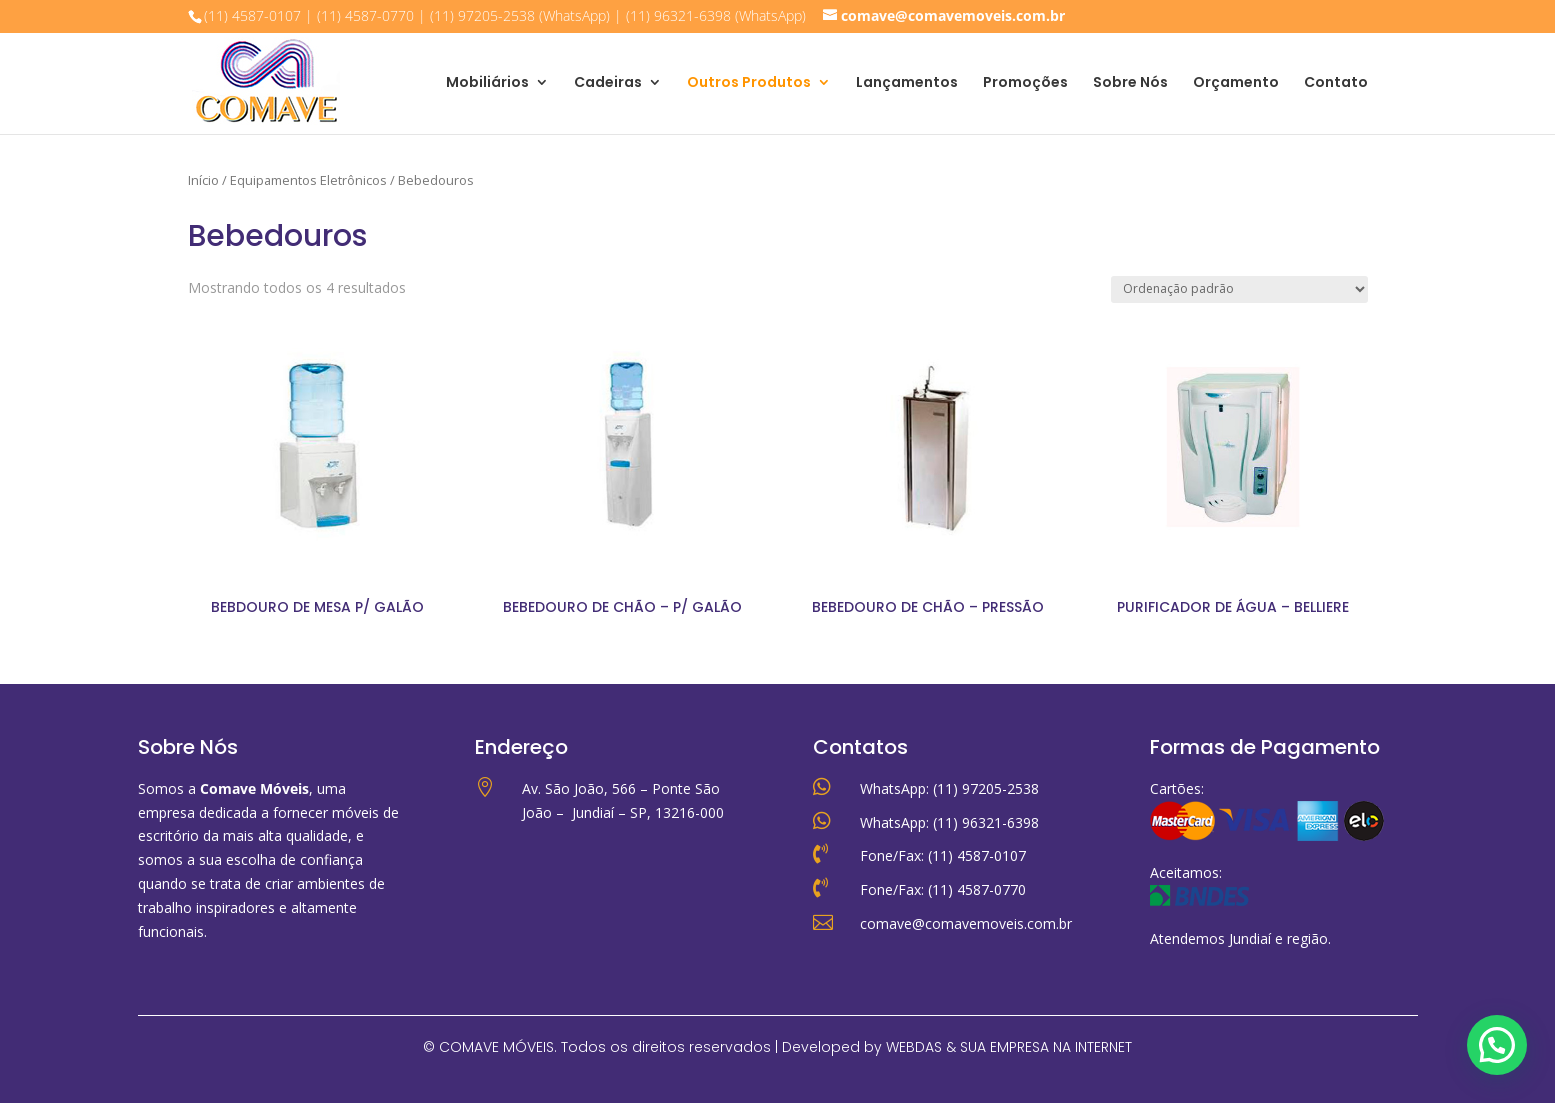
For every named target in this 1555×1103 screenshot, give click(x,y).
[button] (1497, 1045)
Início (203, 180)
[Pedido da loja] (1239, 289)
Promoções (1025, 83)
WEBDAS (914, 1047)
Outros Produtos (749, 83)
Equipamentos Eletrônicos (308, 180)
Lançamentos (907, 83)
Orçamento (1236, 83)
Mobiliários (487, 83)
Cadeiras (608, 83)
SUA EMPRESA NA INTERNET (1046, 1047)
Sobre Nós (1130, 83)
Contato (1336, 83)
